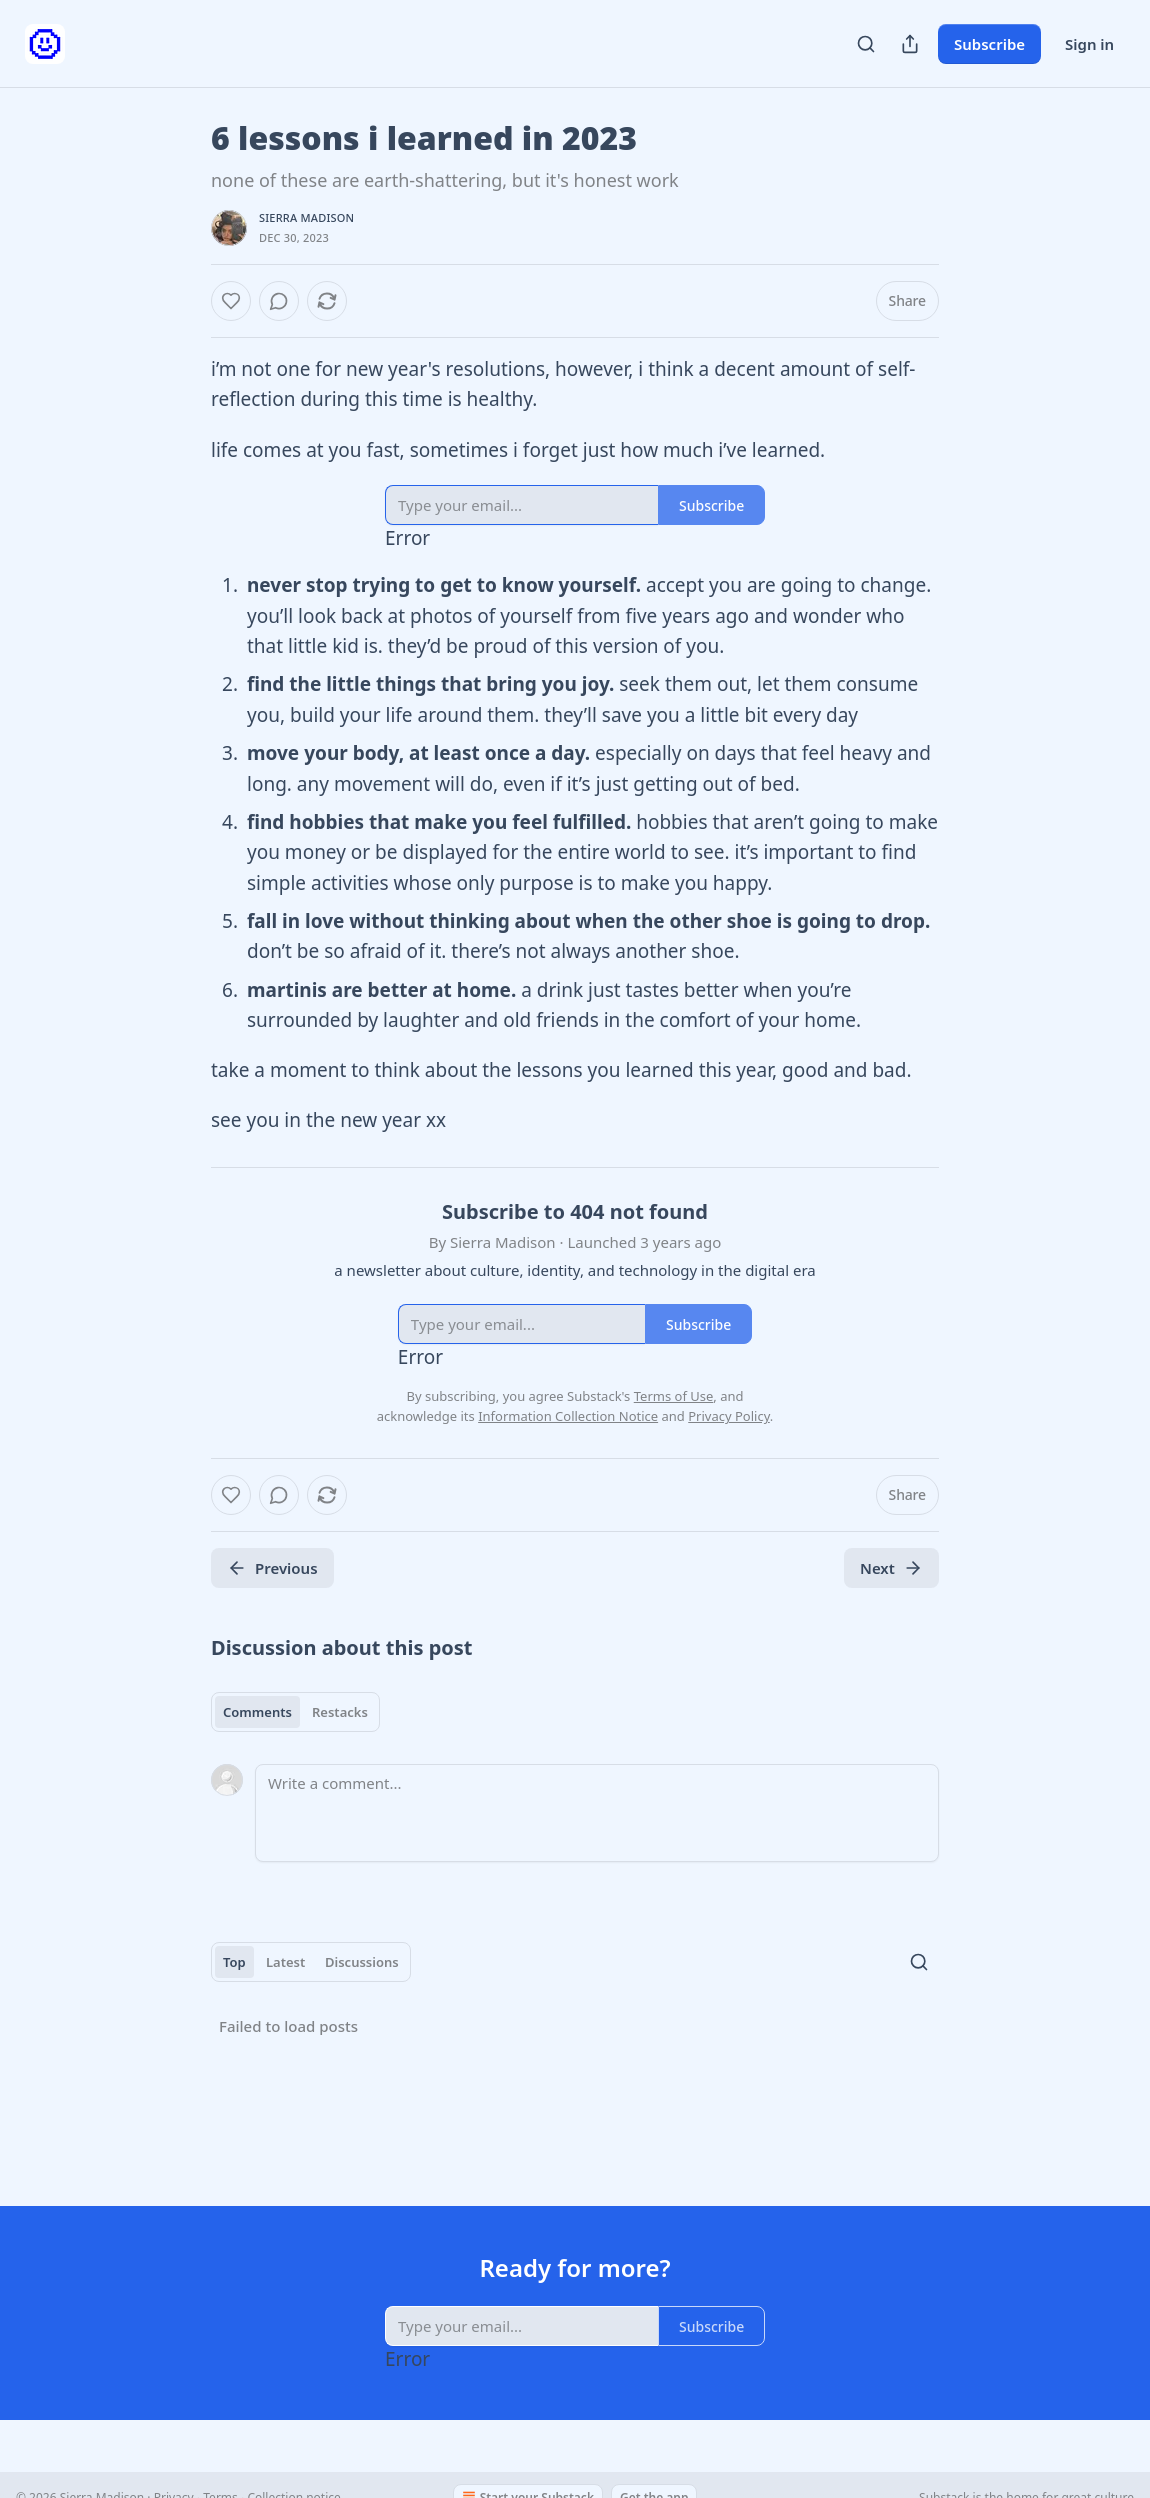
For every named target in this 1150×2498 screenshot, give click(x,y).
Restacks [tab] (340, 1712)
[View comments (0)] (279, 301)
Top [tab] (234, 1962)
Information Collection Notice (568, 1416)
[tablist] (295, 1712)
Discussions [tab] (362, 1962)
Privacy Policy (729, 1416)
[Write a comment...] (597, 1813)
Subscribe (989, 44)
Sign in (1089, 44)
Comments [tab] (257, 1712)
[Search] (866, 44)
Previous (272, 1568)
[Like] (231, 301)
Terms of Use (674, 1396)
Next (891, 1568)
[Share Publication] (910, 44)
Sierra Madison (306, 217)
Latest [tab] (285, 1962)
